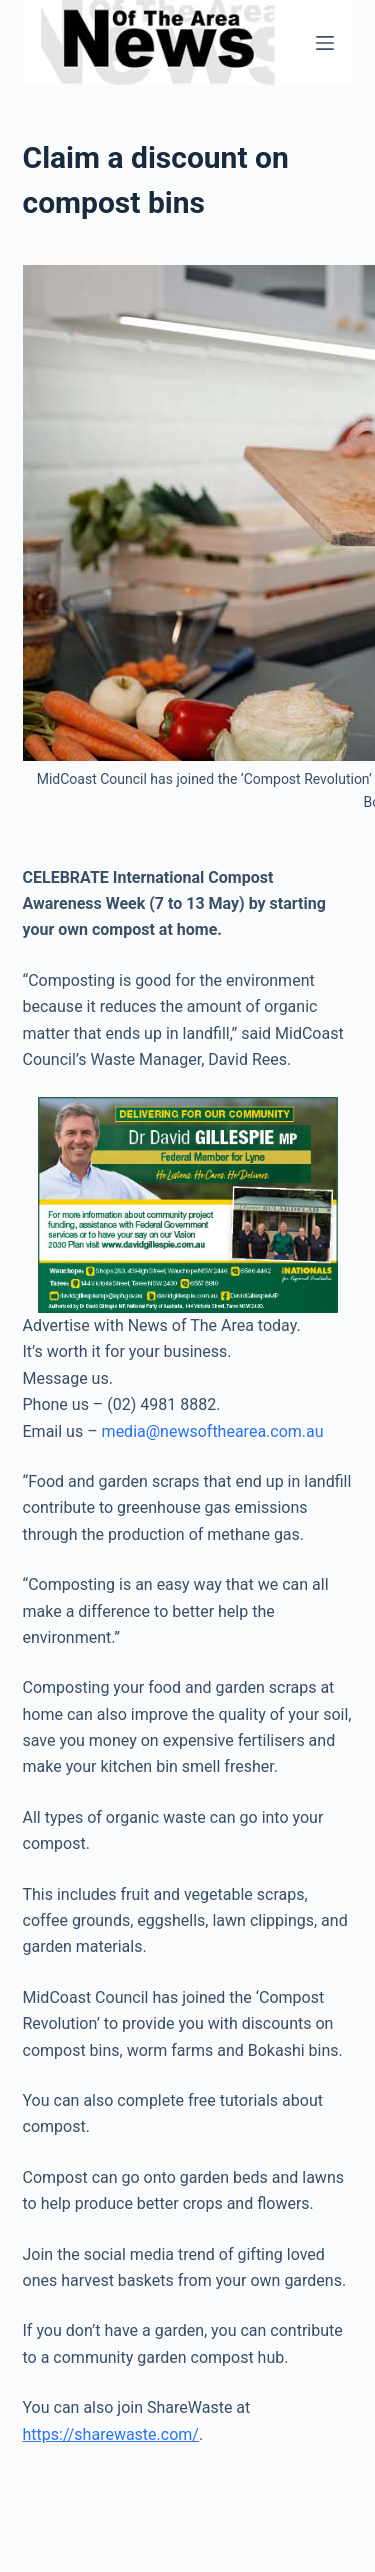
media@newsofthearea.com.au (213, 1431)
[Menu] (325, 43)
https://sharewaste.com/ (111, 2434)
